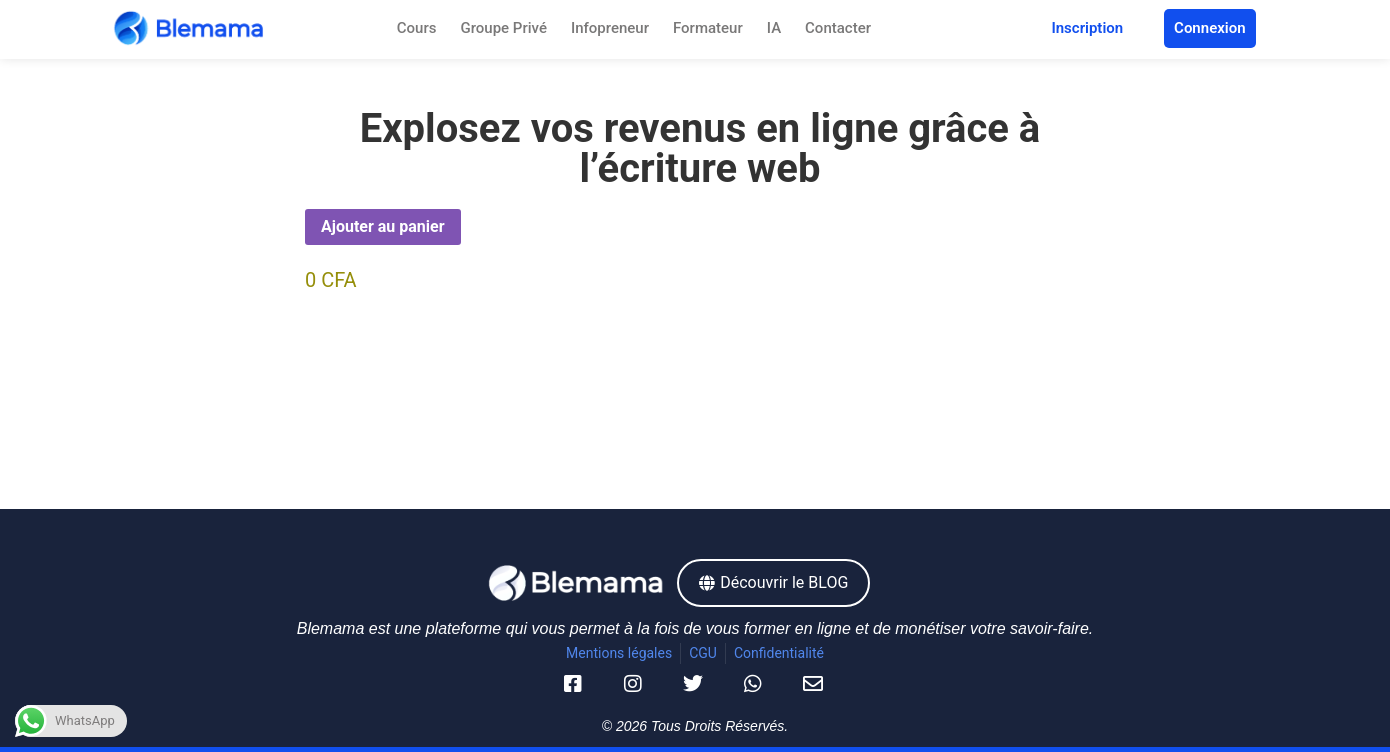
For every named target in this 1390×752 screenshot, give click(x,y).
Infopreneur (610, 28)
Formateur (708, 28)
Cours (417, 28)
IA (774, 28)
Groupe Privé (503, 28)
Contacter (838, 28)
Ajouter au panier (383, 226)
